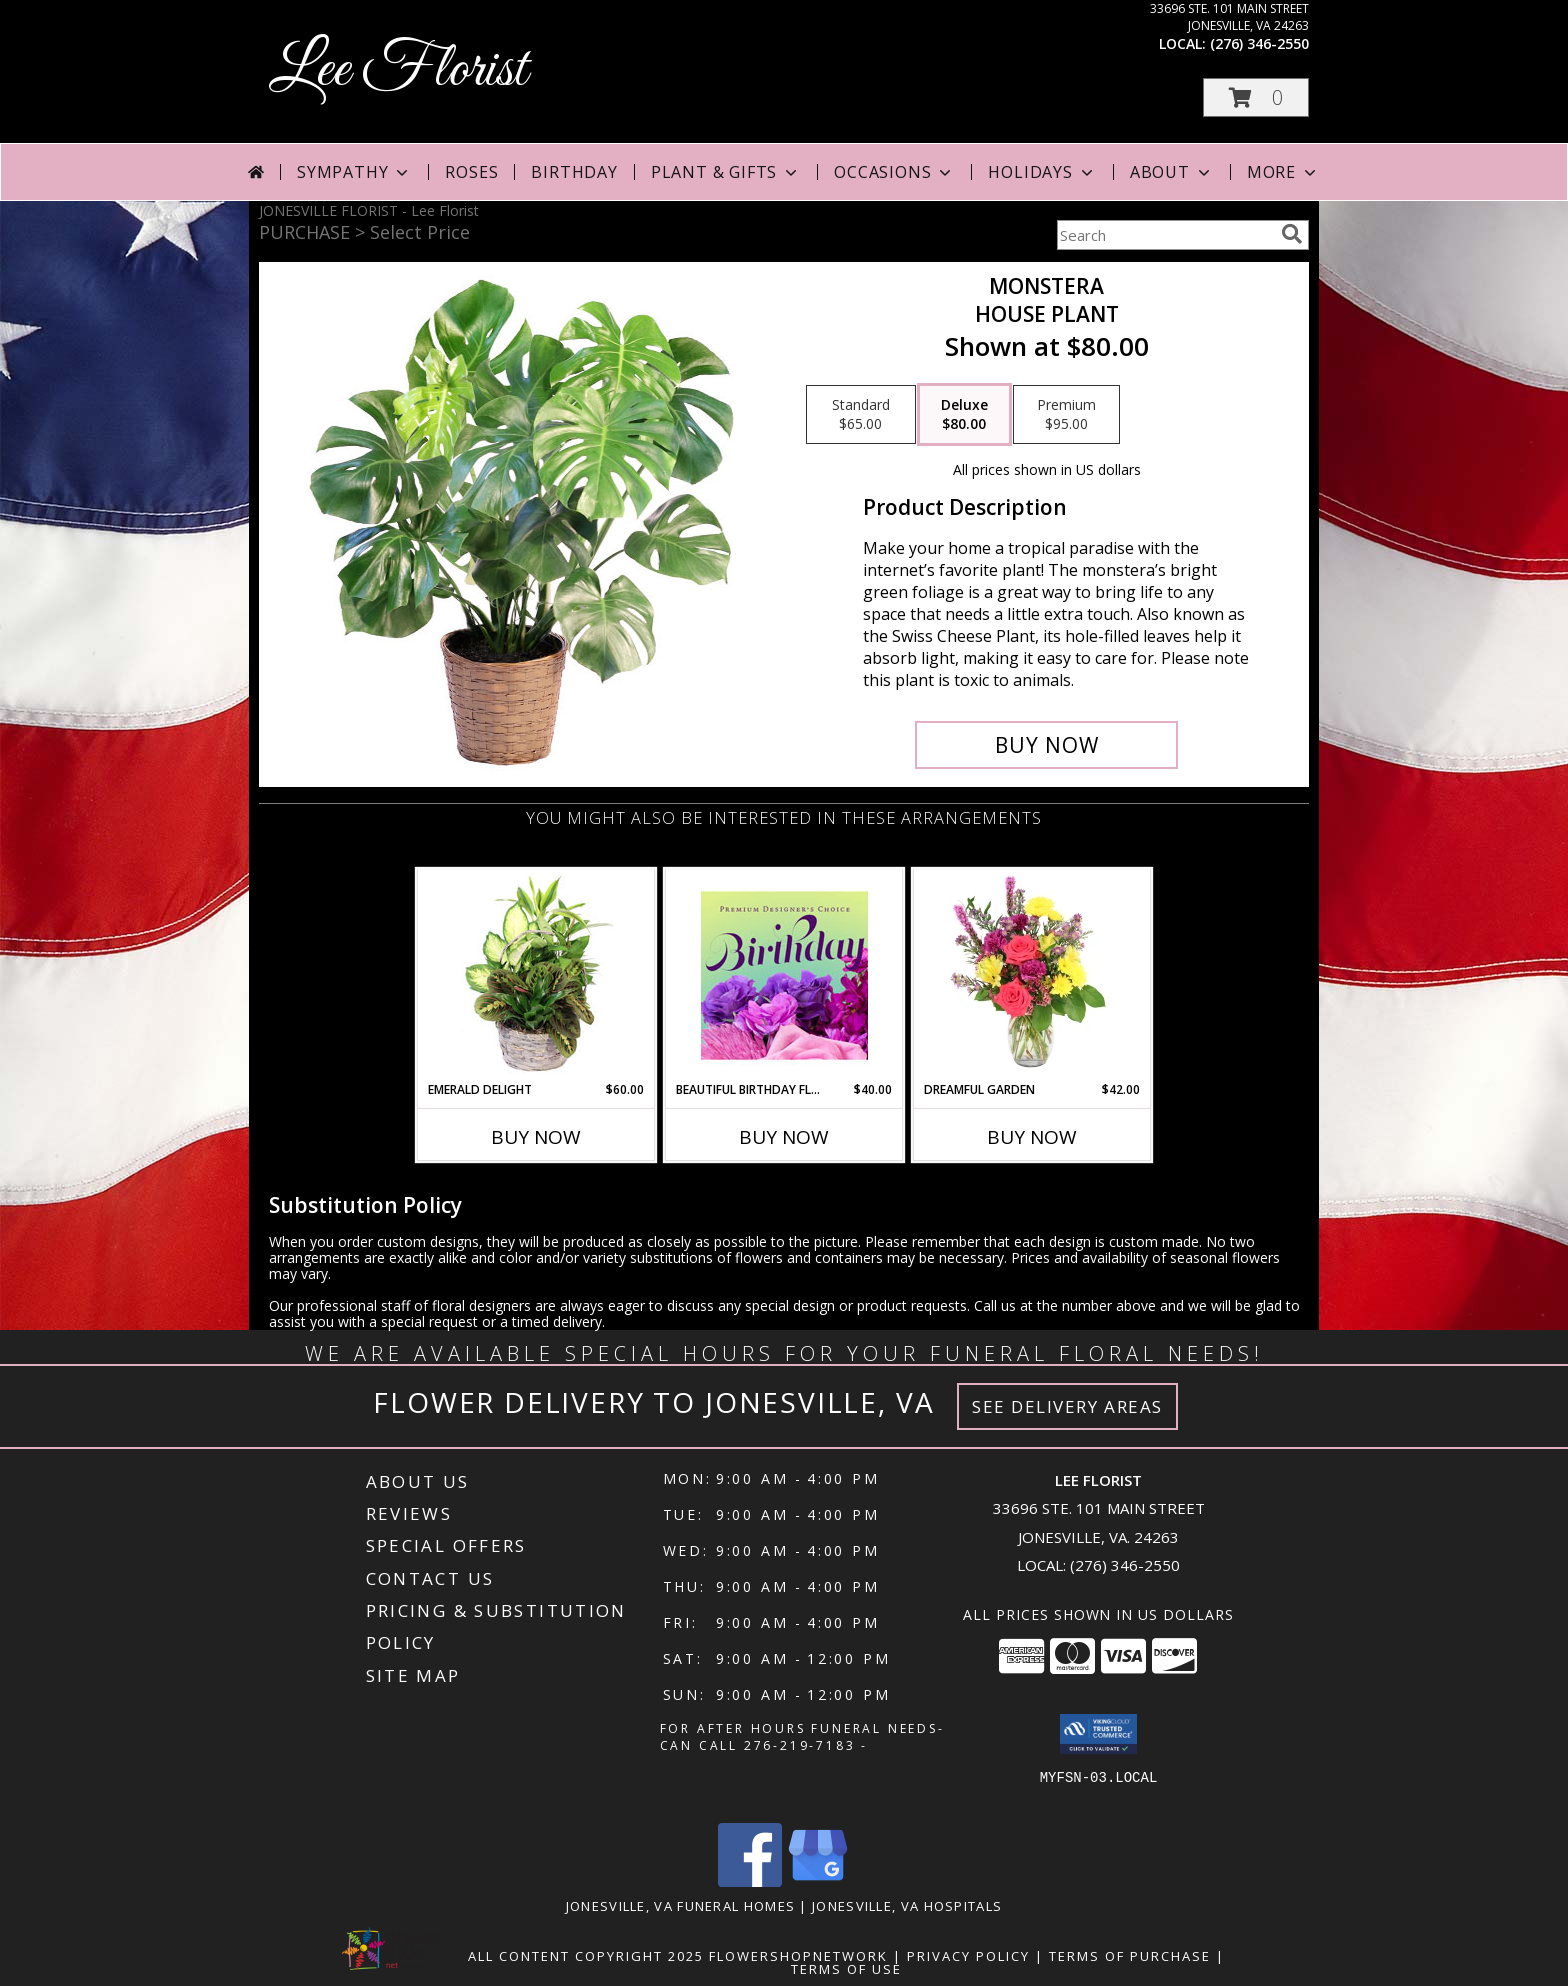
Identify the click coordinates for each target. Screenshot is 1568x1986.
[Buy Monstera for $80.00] (1046, 745)
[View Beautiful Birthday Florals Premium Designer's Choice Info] (784, 975)
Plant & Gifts (726, 172)
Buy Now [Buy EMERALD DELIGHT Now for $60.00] (536, 1137)
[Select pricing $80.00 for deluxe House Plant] (964, 415)
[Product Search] (1165, 235)
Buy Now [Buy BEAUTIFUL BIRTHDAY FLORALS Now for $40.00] (784, 1137)
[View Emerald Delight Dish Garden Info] (536, 975)
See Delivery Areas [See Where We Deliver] (1067, 1406)
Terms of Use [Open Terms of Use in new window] (846, 1969)
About (1172, 172)
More (1283, 172)
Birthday (574, 172)
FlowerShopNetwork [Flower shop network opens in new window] (798, 1956)
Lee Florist (398, 70)
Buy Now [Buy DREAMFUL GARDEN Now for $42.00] (1032, 1137)
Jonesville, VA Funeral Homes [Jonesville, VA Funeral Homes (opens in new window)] (680, 1906)
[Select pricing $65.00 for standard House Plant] (861, 415)
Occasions (894, 172)
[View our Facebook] (750, 1881)
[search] (1292, 234)
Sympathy (354, 172)
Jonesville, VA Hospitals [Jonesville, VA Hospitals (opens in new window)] (907, 1906)
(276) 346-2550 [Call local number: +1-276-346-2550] (1259, 43)
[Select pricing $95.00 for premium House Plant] (1066, 415)
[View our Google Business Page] (818, 1881)
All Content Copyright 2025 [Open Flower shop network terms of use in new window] (586, 1956)
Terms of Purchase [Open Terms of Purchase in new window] (1130, 1956)
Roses (471, 172)
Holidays (1042, 172)
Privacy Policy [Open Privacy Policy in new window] (968, 1956)
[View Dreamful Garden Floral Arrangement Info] (1032, 975)
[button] (1256, 97)
